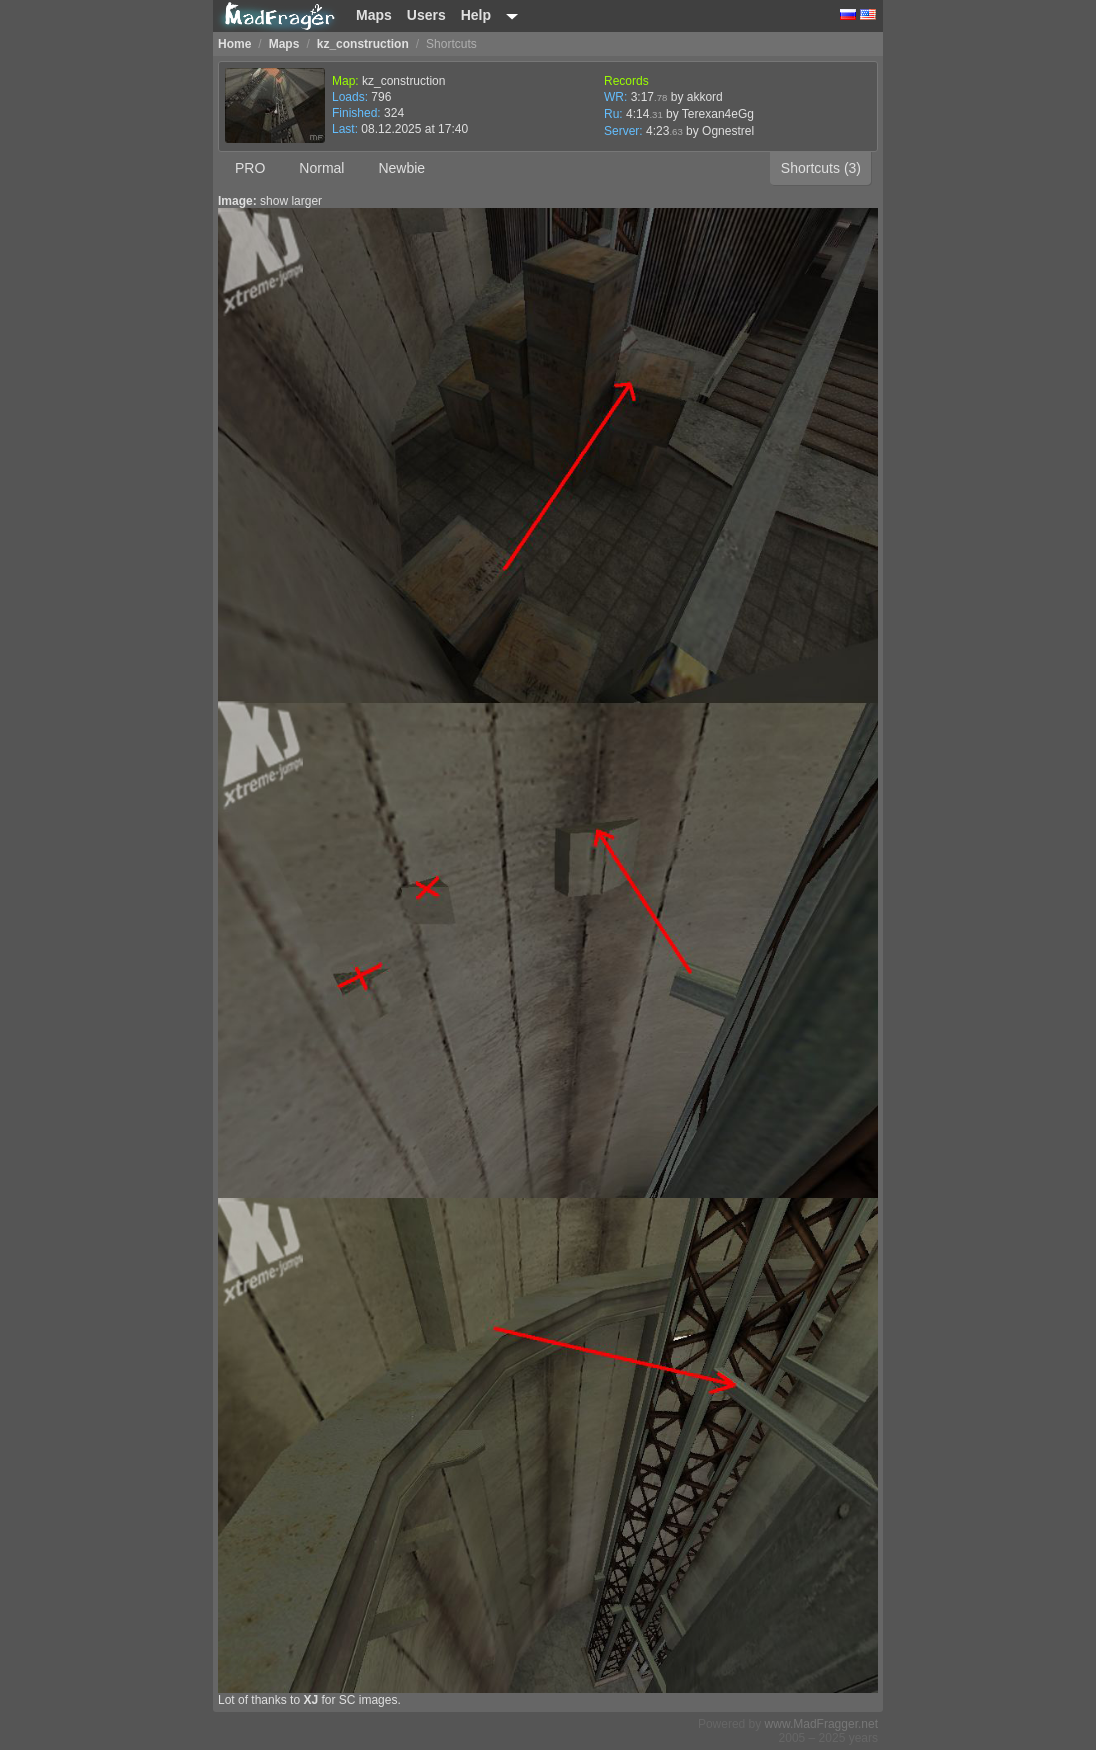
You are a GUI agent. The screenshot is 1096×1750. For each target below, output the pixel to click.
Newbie (401, 168)
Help (476, 15)
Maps (374, 15)
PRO (250, 168)
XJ (310, 1700)
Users (426, 15)
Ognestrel (728, 131)
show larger (291, 201)
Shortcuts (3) (821, 168)
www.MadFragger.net (821, 1724)
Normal (321, 168)
